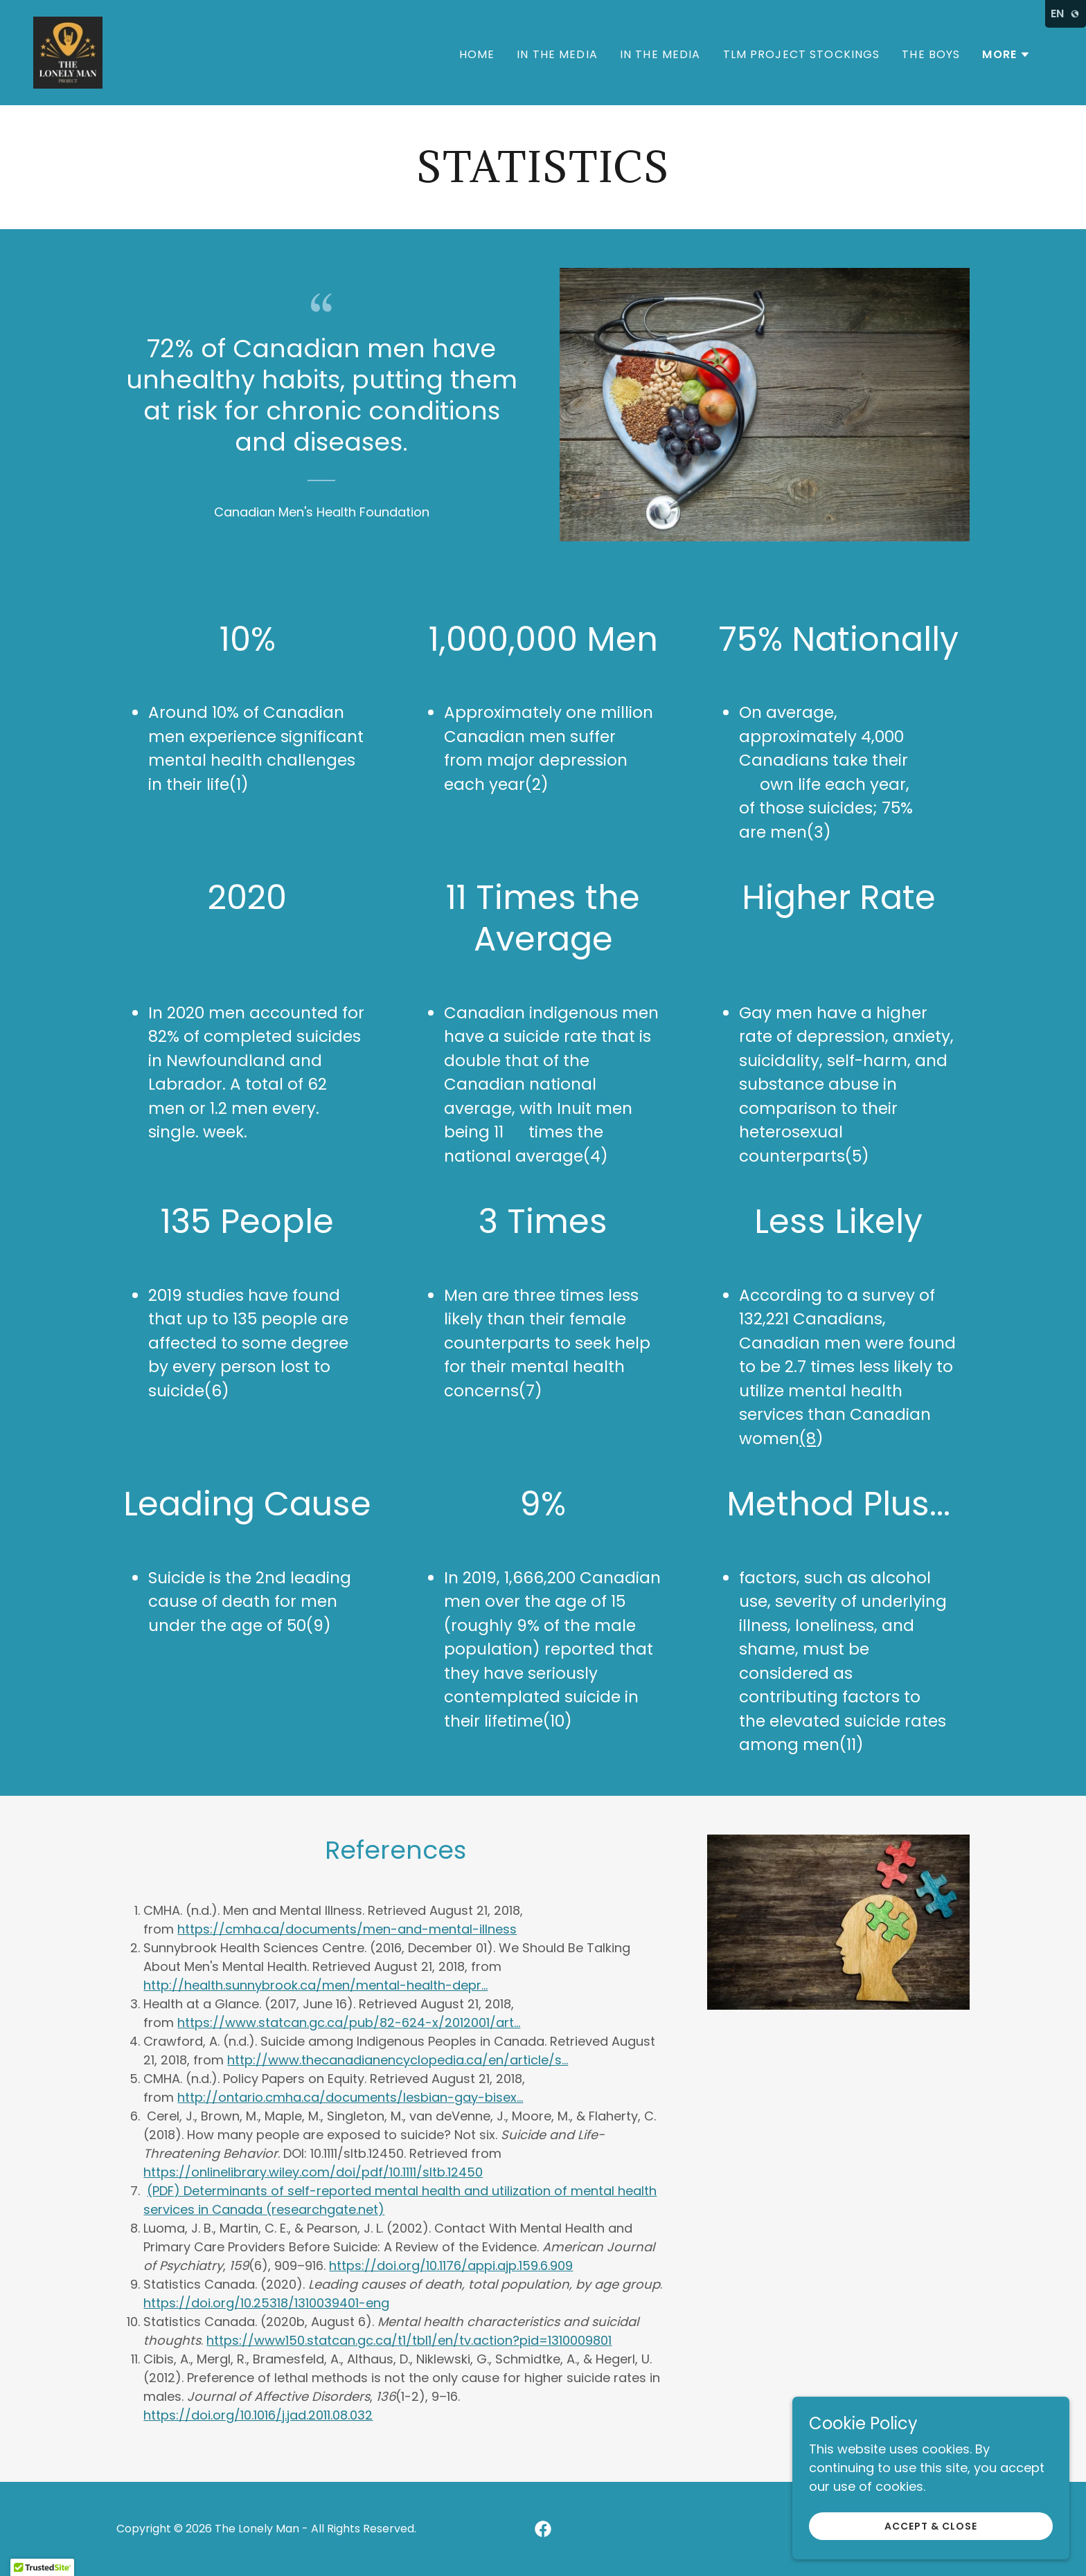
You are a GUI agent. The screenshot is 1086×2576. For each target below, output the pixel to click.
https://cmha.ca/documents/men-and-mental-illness (347, 1929)
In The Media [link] (557, 54)
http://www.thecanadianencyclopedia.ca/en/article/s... (397, 2060)
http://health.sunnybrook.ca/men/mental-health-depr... (315, 1985)
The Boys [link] (931, 54)
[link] (68, 51)
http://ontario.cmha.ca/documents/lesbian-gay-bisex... (350, 2097)
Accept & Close (930, 2526)
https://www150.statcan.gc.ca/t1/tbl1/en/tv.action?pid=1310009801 (409, 2340)
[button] (1006, 54)
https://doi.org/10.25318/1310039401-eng (266, 2303)
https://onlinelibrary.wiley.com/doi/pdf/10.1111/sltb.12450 (313, 2172)
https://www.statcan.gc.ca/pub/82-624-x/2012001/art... (348, 2022)
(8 (807, 1438)
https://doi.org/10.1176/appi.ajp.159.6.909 (451, 2265)
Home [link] (477, 54)
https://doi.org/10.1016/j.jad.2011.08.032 (258, 2415)
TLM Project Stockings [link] (801, 54)
